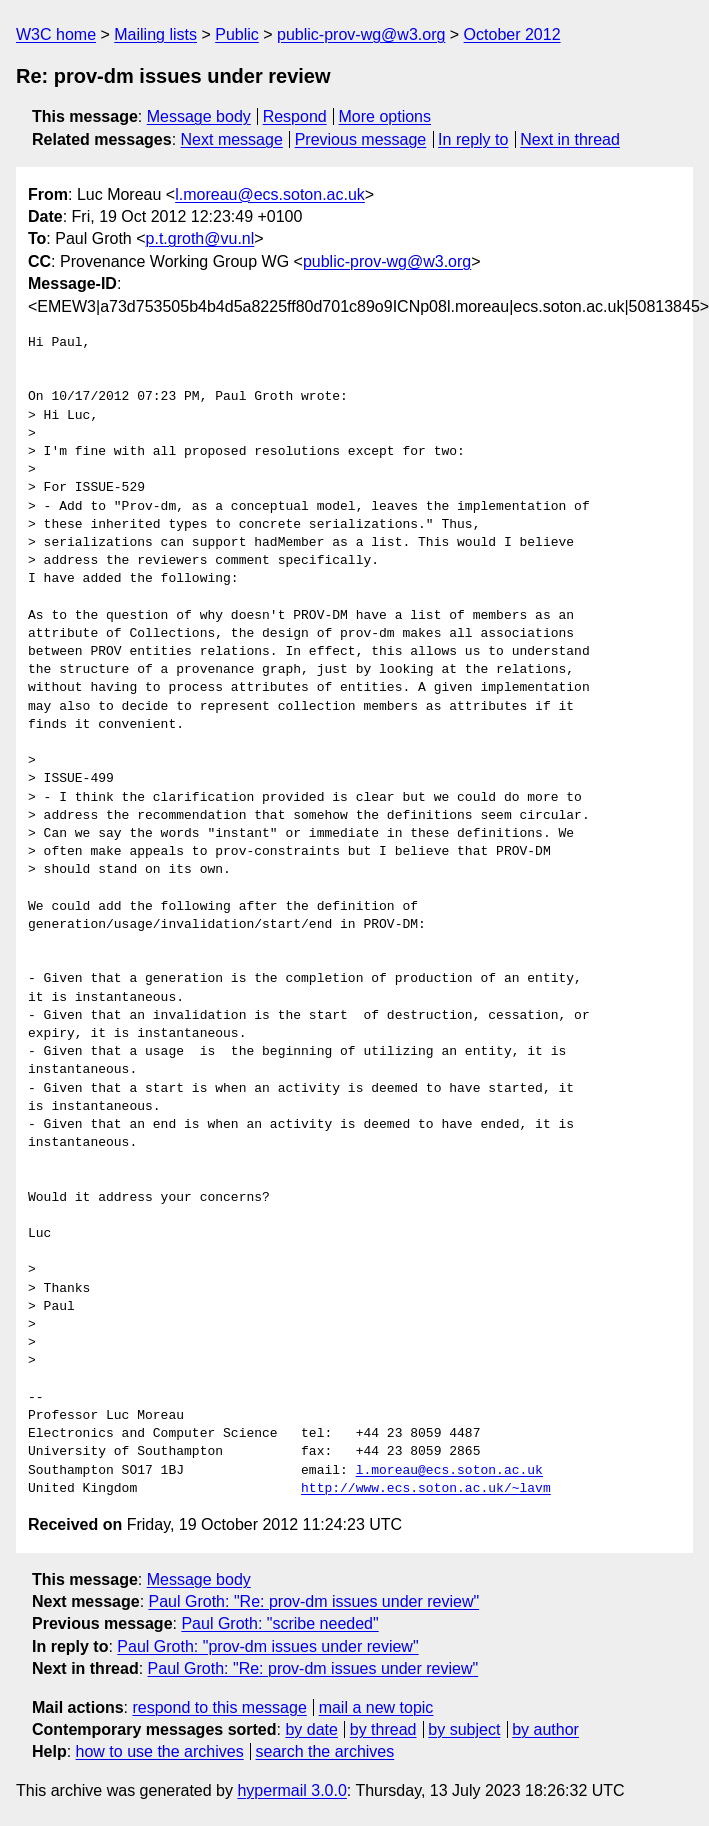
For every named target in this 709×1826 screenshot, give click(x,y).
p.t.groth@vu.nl (200, 238)
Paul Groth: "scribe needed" (279, 1623)
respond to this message (219, 1707)
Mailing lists (155, 34)
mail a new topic (376, 1707)
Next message (232, 139)
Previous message (361, 139)
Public (237, 34)
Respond (295, 116)
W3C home (56, 34)
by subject (464, 1729)
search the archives (325, 1751)
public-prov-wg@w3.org (361, 34)
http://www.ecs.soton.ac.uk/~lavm (426, 1489)
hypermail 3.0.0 (291, 1790)
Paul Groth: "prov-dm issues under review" (267, 1646)
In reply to (473, 139)
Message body (199, 116)
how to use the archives (160, 1751)
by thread (383, 1729)
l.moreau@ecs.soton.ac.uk (270, 194)
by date (311, 1729)
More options (385, 116)
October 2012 (512, 34)
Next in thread (570, 139)
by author (545, 1729)
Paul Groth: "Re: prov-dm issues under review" (314, 1601)
